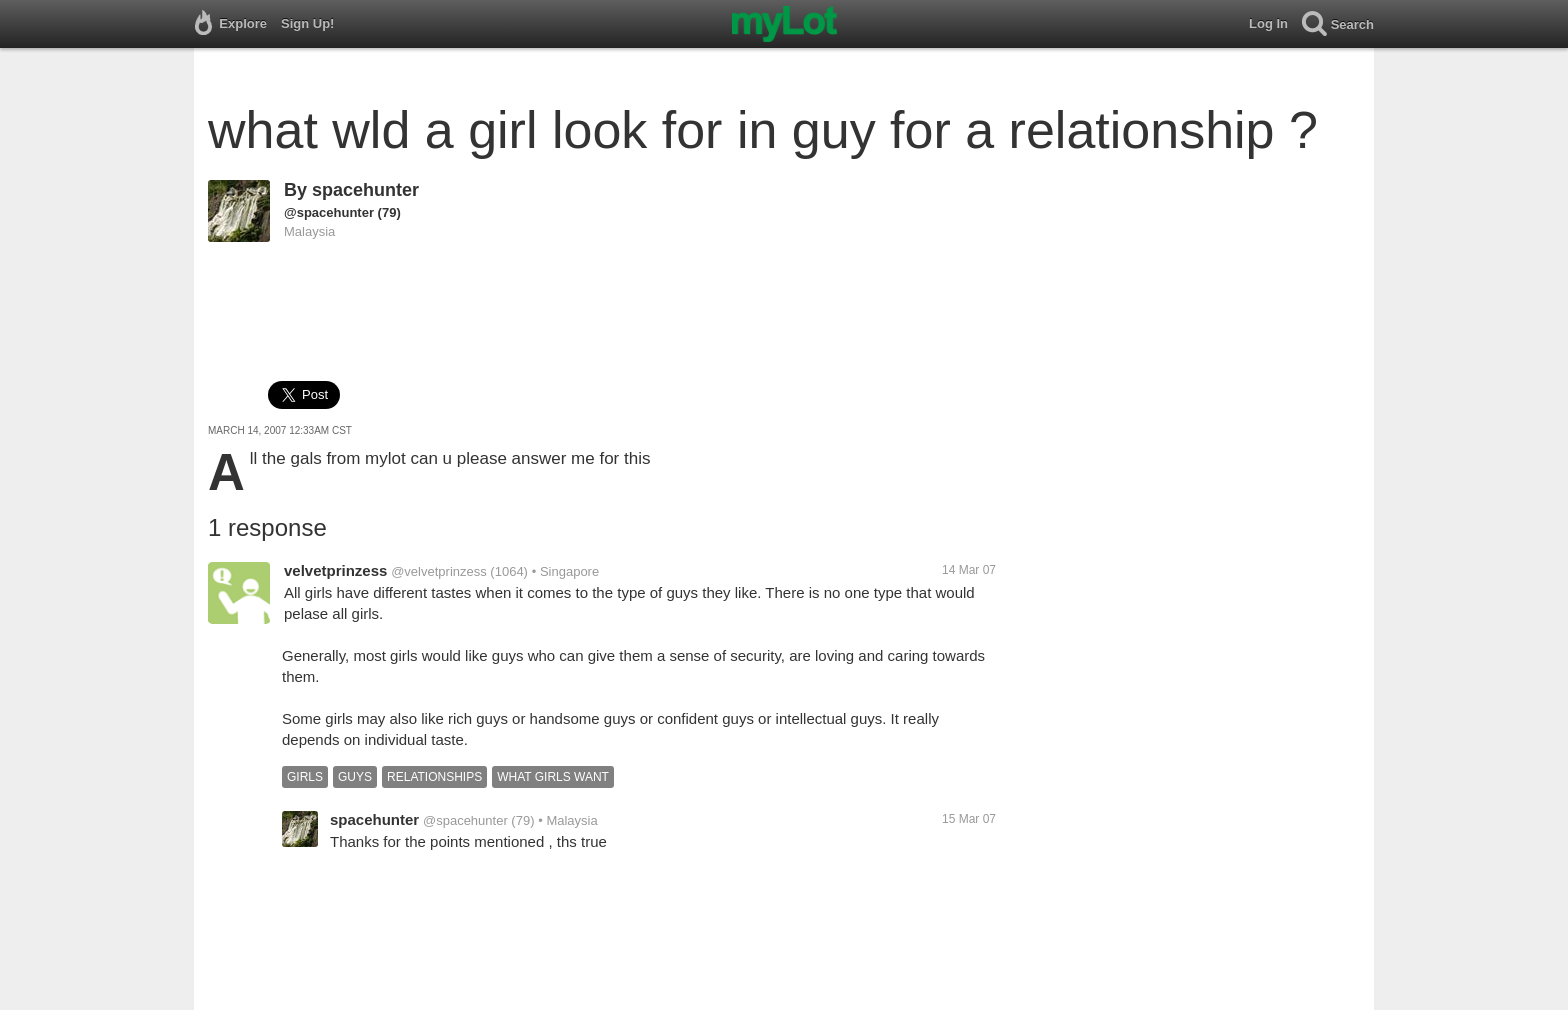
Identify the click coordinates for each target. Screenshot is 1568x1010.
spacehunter (365, 190)
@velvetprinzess (439, 571)
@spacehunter (329, 212)
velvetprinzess (335, 570)
